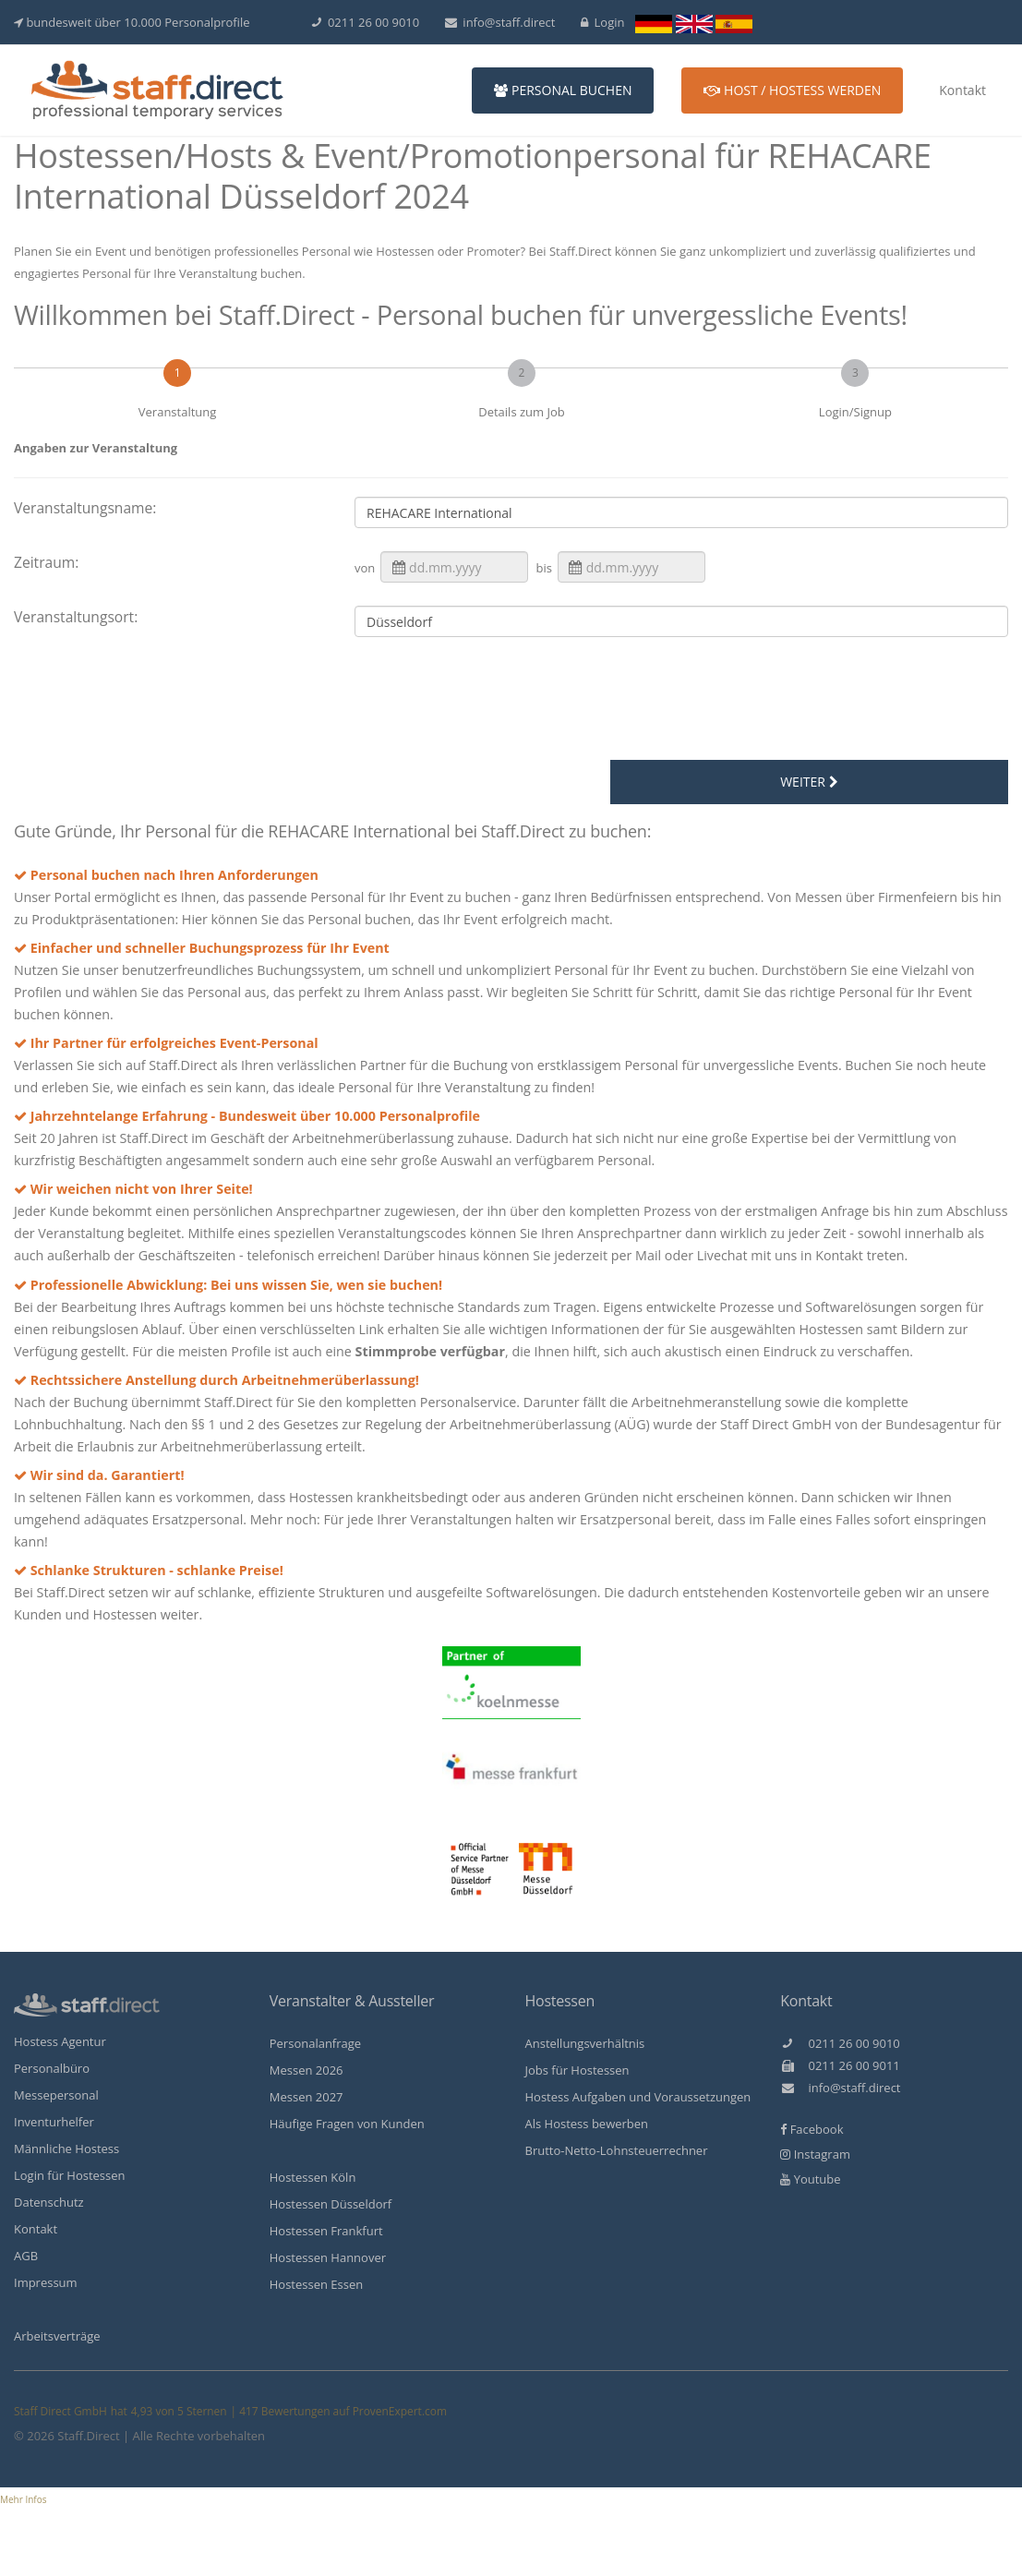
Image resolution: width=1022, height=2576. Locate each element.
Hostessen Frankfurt (326, 2230)
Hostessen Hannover (328, 2257)
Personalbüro (52, 2068)
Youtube (810, 2179)
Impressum (46, 2282)
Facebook (811, 2129)
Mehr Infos (23, 2499)
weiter (808, 781)
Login (603, 22)
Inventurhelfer (54, 2121)
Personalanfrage (315, 2043)
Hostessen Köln (313, 2177)
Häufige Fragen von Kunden (347, 2123)
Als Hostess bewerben (587, 2123)
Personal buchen (562, 90)
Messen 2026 (306, 2070)
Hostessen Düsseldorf (330, 2204)
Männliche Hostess (66, 2148)
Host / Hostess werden (792, 90)
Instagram (815, 2154)
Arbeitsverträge (57, 2336)
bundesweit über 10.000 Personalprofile (132, 22)
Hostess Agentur (60, 2041)
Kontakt (962, 90)
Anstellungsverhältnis (585, 2043)
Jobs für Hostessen (577, 2070)
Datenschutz (49, 2202)
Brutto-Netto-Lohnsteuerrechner (616, 2150)
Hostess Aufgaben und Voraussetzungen (638, 2096)
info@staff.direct (500, 22)
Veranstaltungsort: (76, 617)
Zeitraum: (46, 562)
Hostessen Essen (316, 2284)
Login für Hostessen (70, 2175)
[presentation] (516, 701)
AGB (26, 2255)
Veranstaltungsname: (85, 508)
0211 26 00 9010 (365, 22)
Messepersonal (56, 2095)
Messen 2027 (306, 2096)
